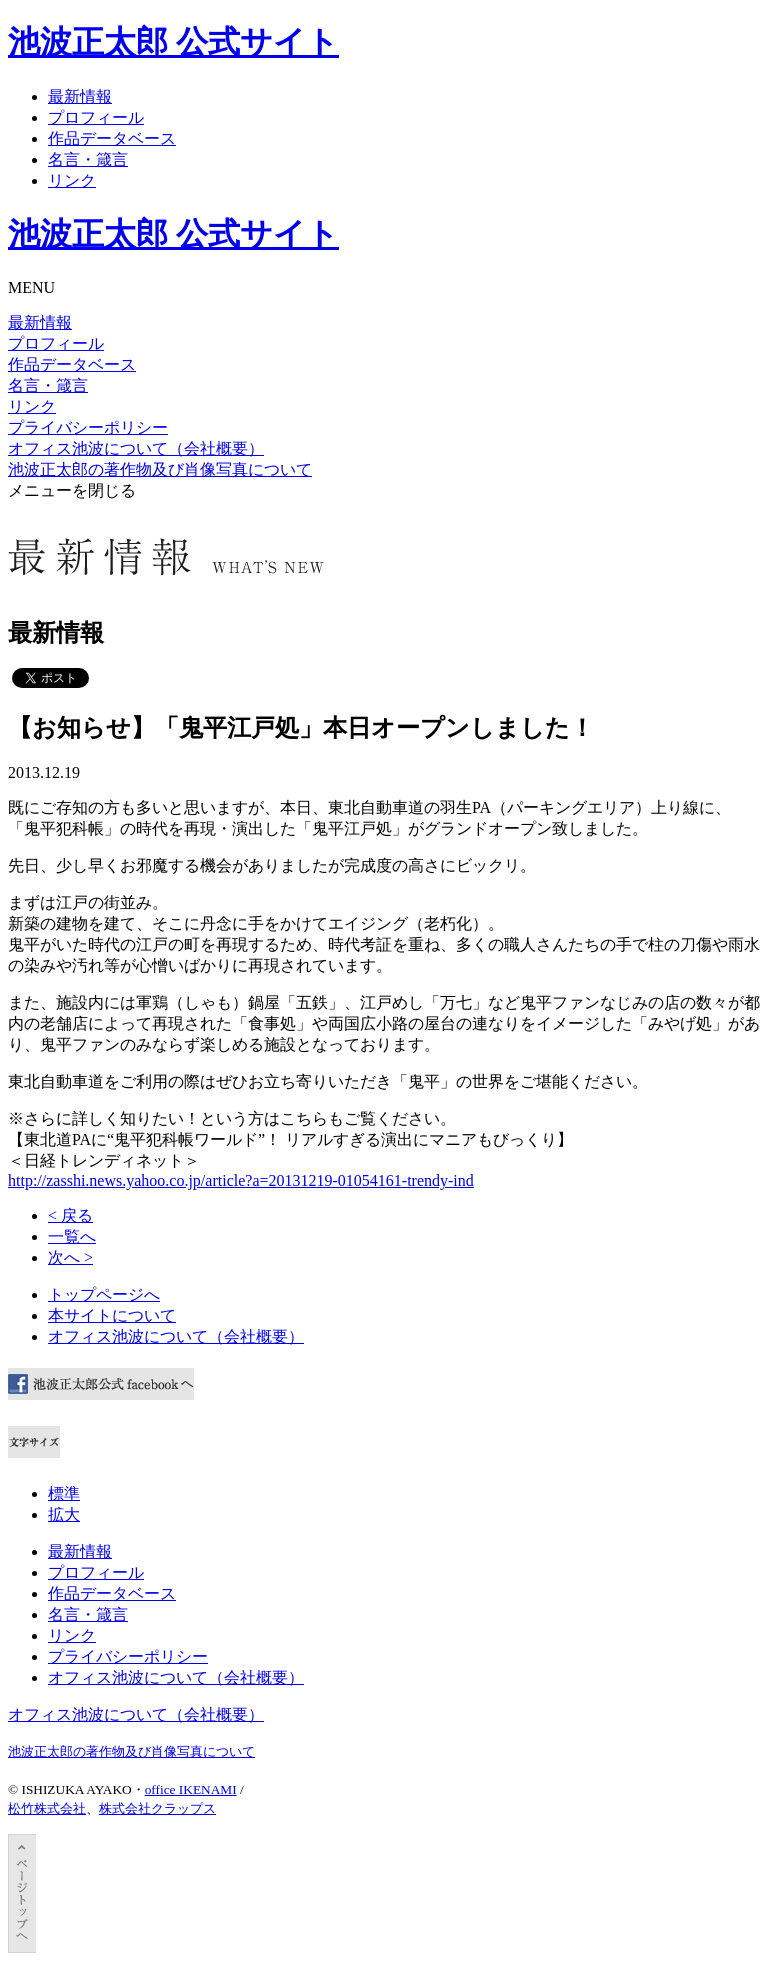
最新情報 (80, 96)
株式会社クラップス (157, 1808)
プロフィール (96, 117)
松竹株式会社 (47, 1808)
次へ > (70, 1257)
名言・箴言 (88, 159)
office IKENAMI (191, 1789)
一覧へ (72, 1236)
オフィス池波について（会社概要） (136, 448)
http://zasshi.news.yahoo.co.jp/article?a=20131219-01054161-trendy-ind (241, 1180)
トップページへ (104, 1294)
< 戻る (70, 1215)
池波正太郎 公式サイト (173, 42)
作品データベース (112, 138)
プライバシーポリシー (88, 427)
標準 (64, 1493)
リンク (72, 180)
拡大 (64, 1514)
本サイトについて (112, 1315)
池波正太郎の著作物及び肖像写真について (160, 469)
